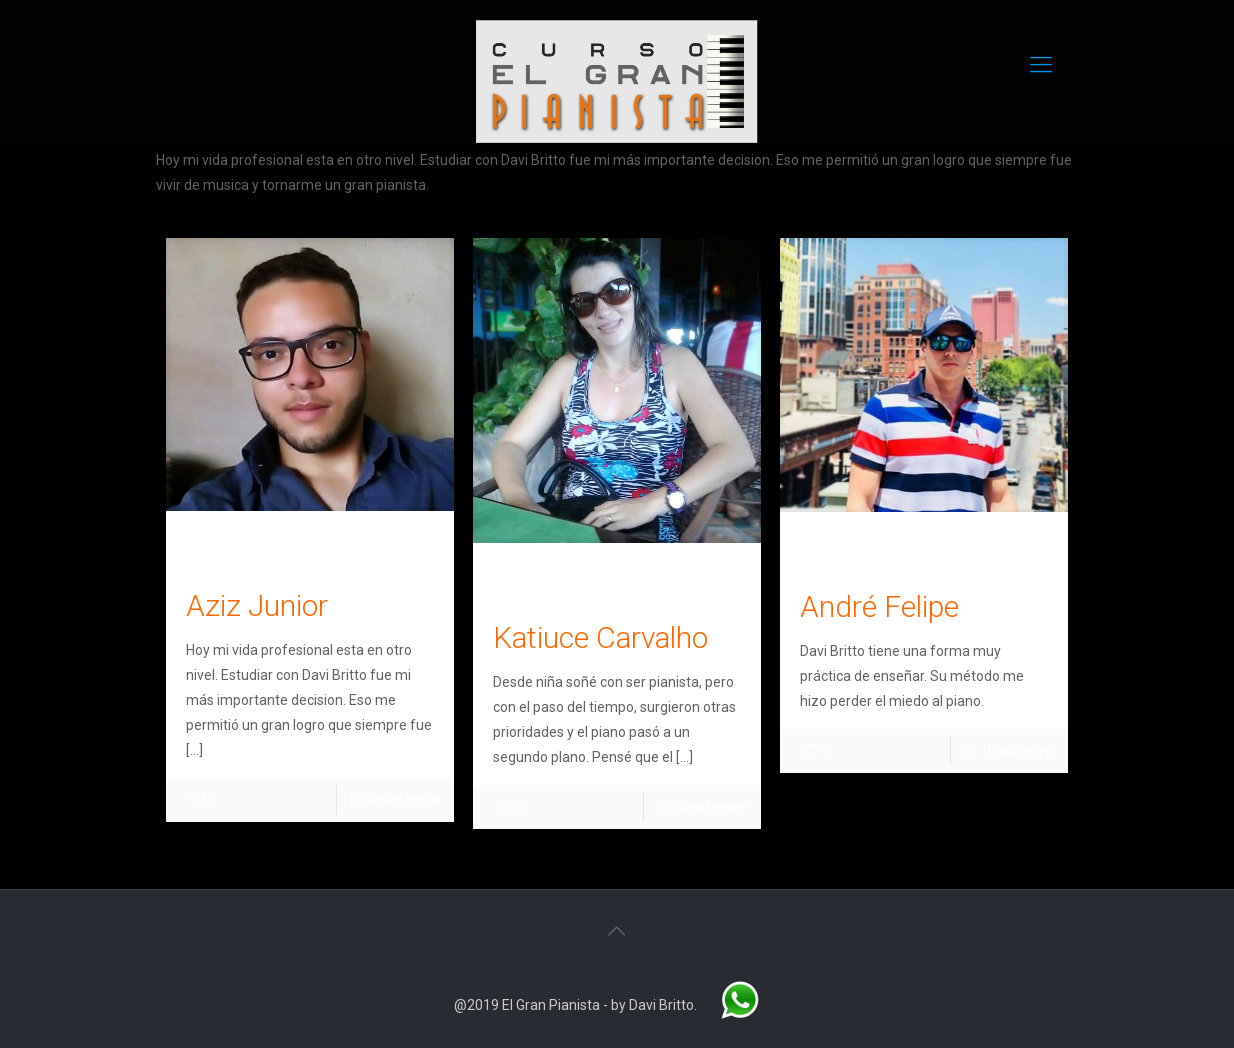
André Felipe (879, 606)
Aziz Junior (257, 605)
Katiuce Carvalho (600, 637)
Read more (404, 800)
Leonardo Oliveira (263, 543)
